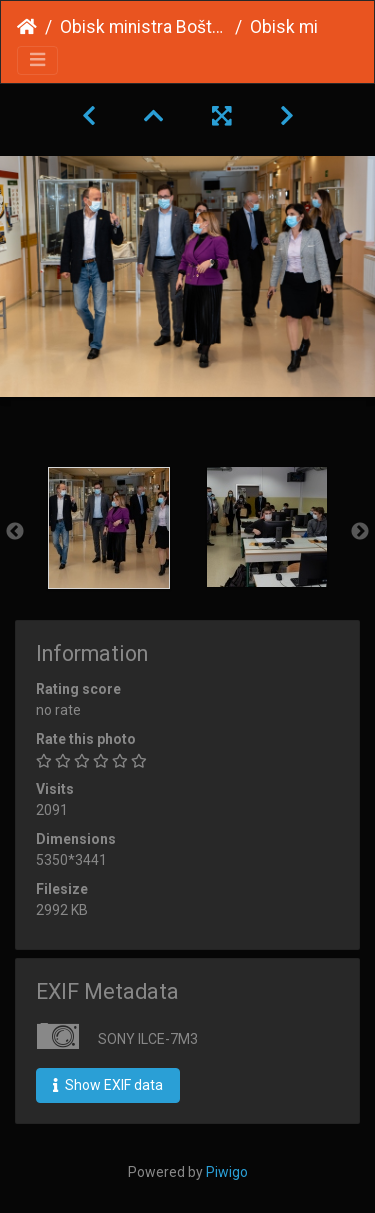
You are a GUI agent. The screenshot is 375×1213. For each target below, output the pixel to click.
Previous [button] (15, 532)
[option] (109, 528)
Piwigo (227, 1172)
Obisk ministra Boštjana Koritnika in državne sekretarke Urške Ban (143, 27)
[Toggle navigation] (37, 60)
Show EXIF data (108, 1085)
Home (27, 27)
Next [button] (360, 532)
